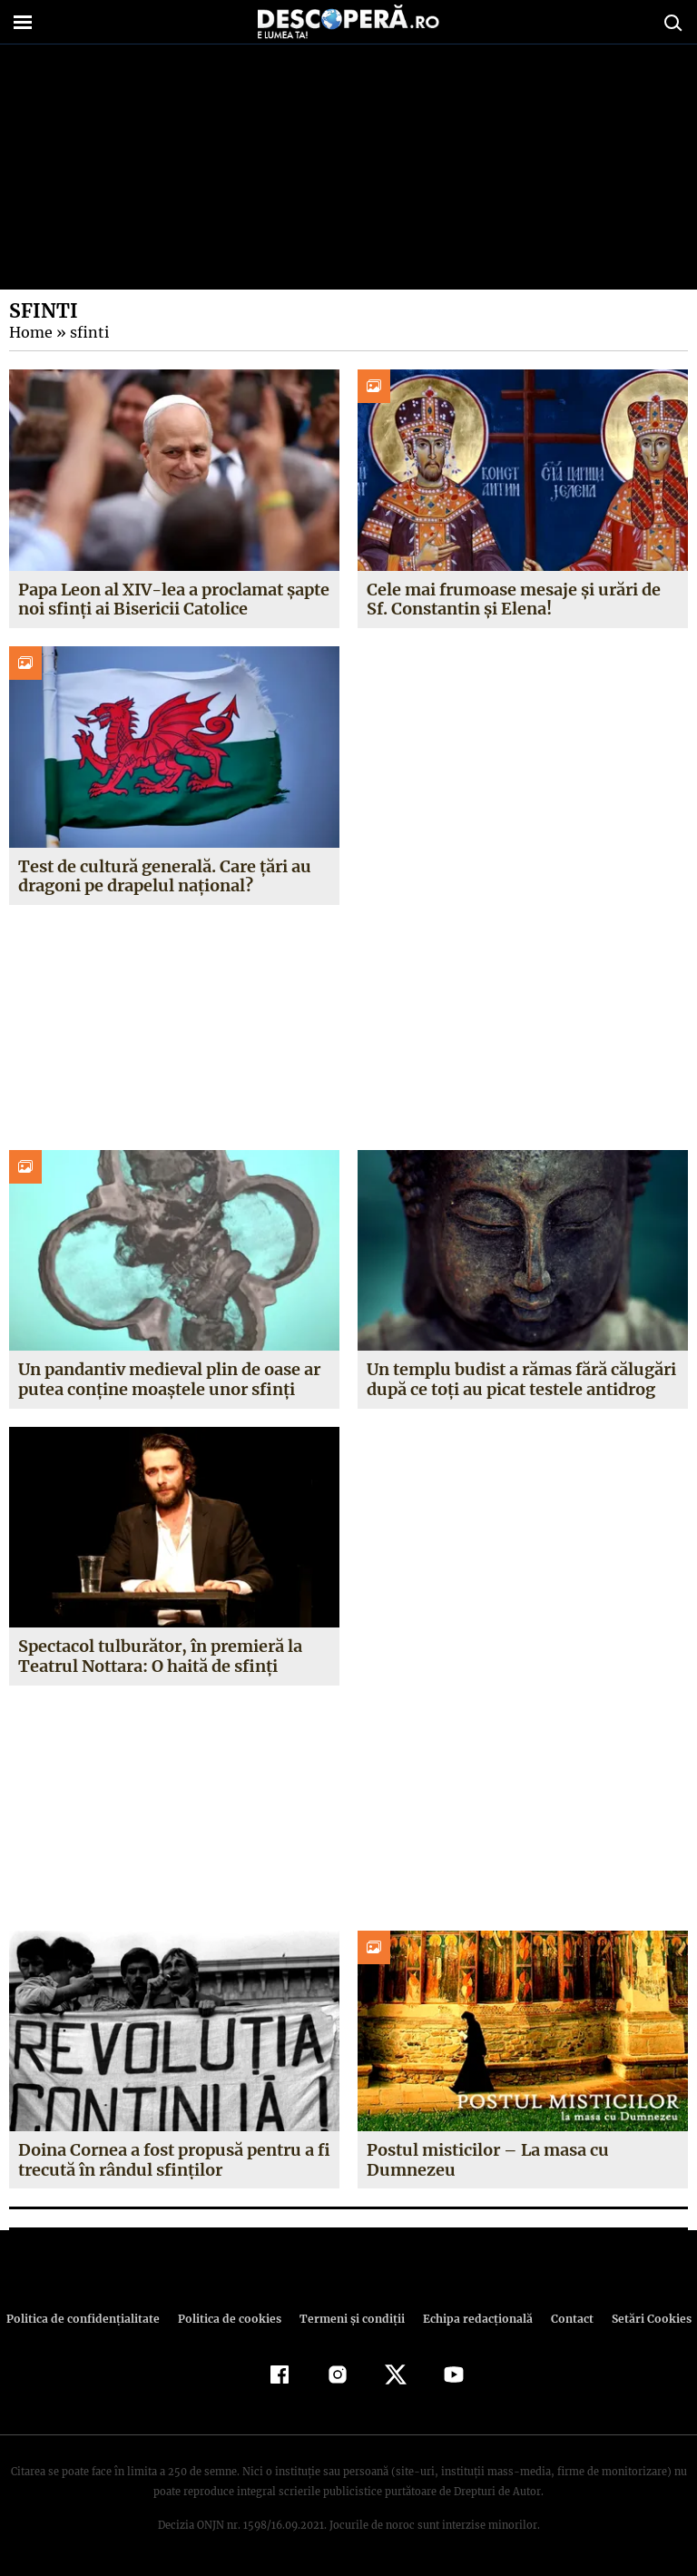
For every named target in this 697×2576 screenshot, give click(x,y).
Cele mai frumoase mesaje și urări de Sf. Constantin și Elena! (514, 599)
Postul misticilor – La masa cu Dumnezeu (488, 2159)
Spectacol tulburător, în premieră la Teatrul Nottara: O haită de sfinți (159, 1656)
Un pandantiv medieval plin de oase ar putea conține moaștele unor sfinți (170, 1379)
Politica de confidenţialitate (90, 2318)
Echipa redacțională (471, 2318)
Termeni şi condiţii (349, 2318)
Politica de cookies (231, 2318)
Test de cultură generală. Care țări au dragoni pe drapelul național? (164, 876)
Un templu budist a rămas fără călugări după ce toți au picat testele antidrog (521, 1379)
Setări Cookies (642, 2318)
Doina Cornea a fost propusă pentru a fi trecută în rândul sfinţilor (174, 2159)
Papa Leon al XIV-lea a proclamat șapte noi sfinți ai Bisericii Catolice (172, 599)
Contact (564, 2318)
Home (30, 332)
